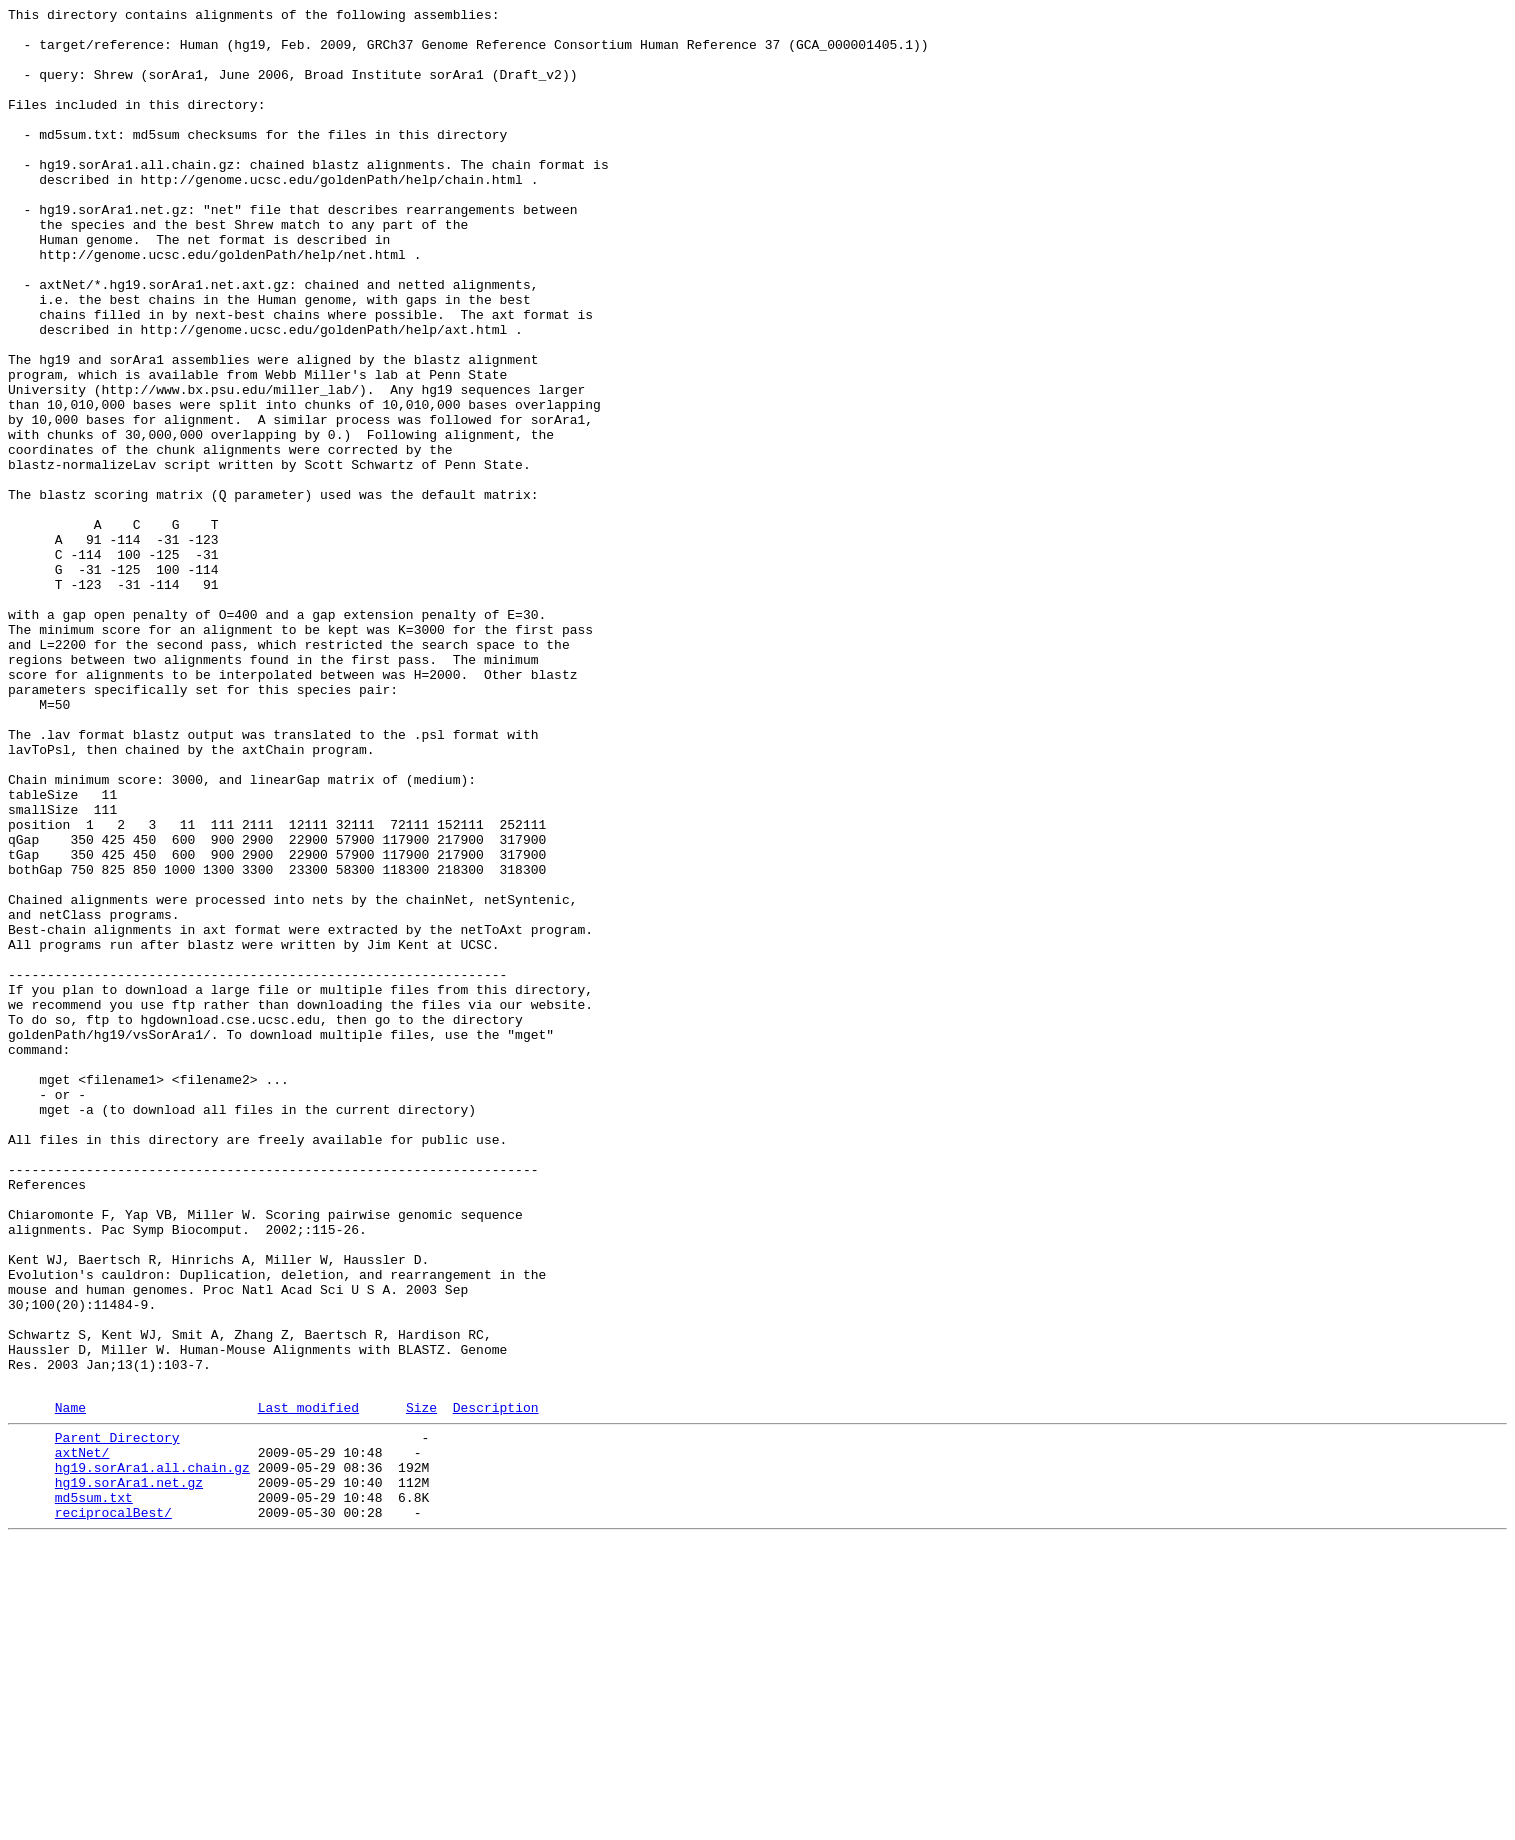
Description (496, 1686)
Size (421, 1686)
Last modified (308, 1686)
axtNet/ (82, 1737)
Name (70, 1686)
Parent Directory (117, 1719)
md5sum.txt (94, 1791)
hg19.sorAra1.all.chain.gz (152, 1755)
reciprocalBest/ (113, 1809)
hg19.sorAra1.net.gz (129, 1773)
